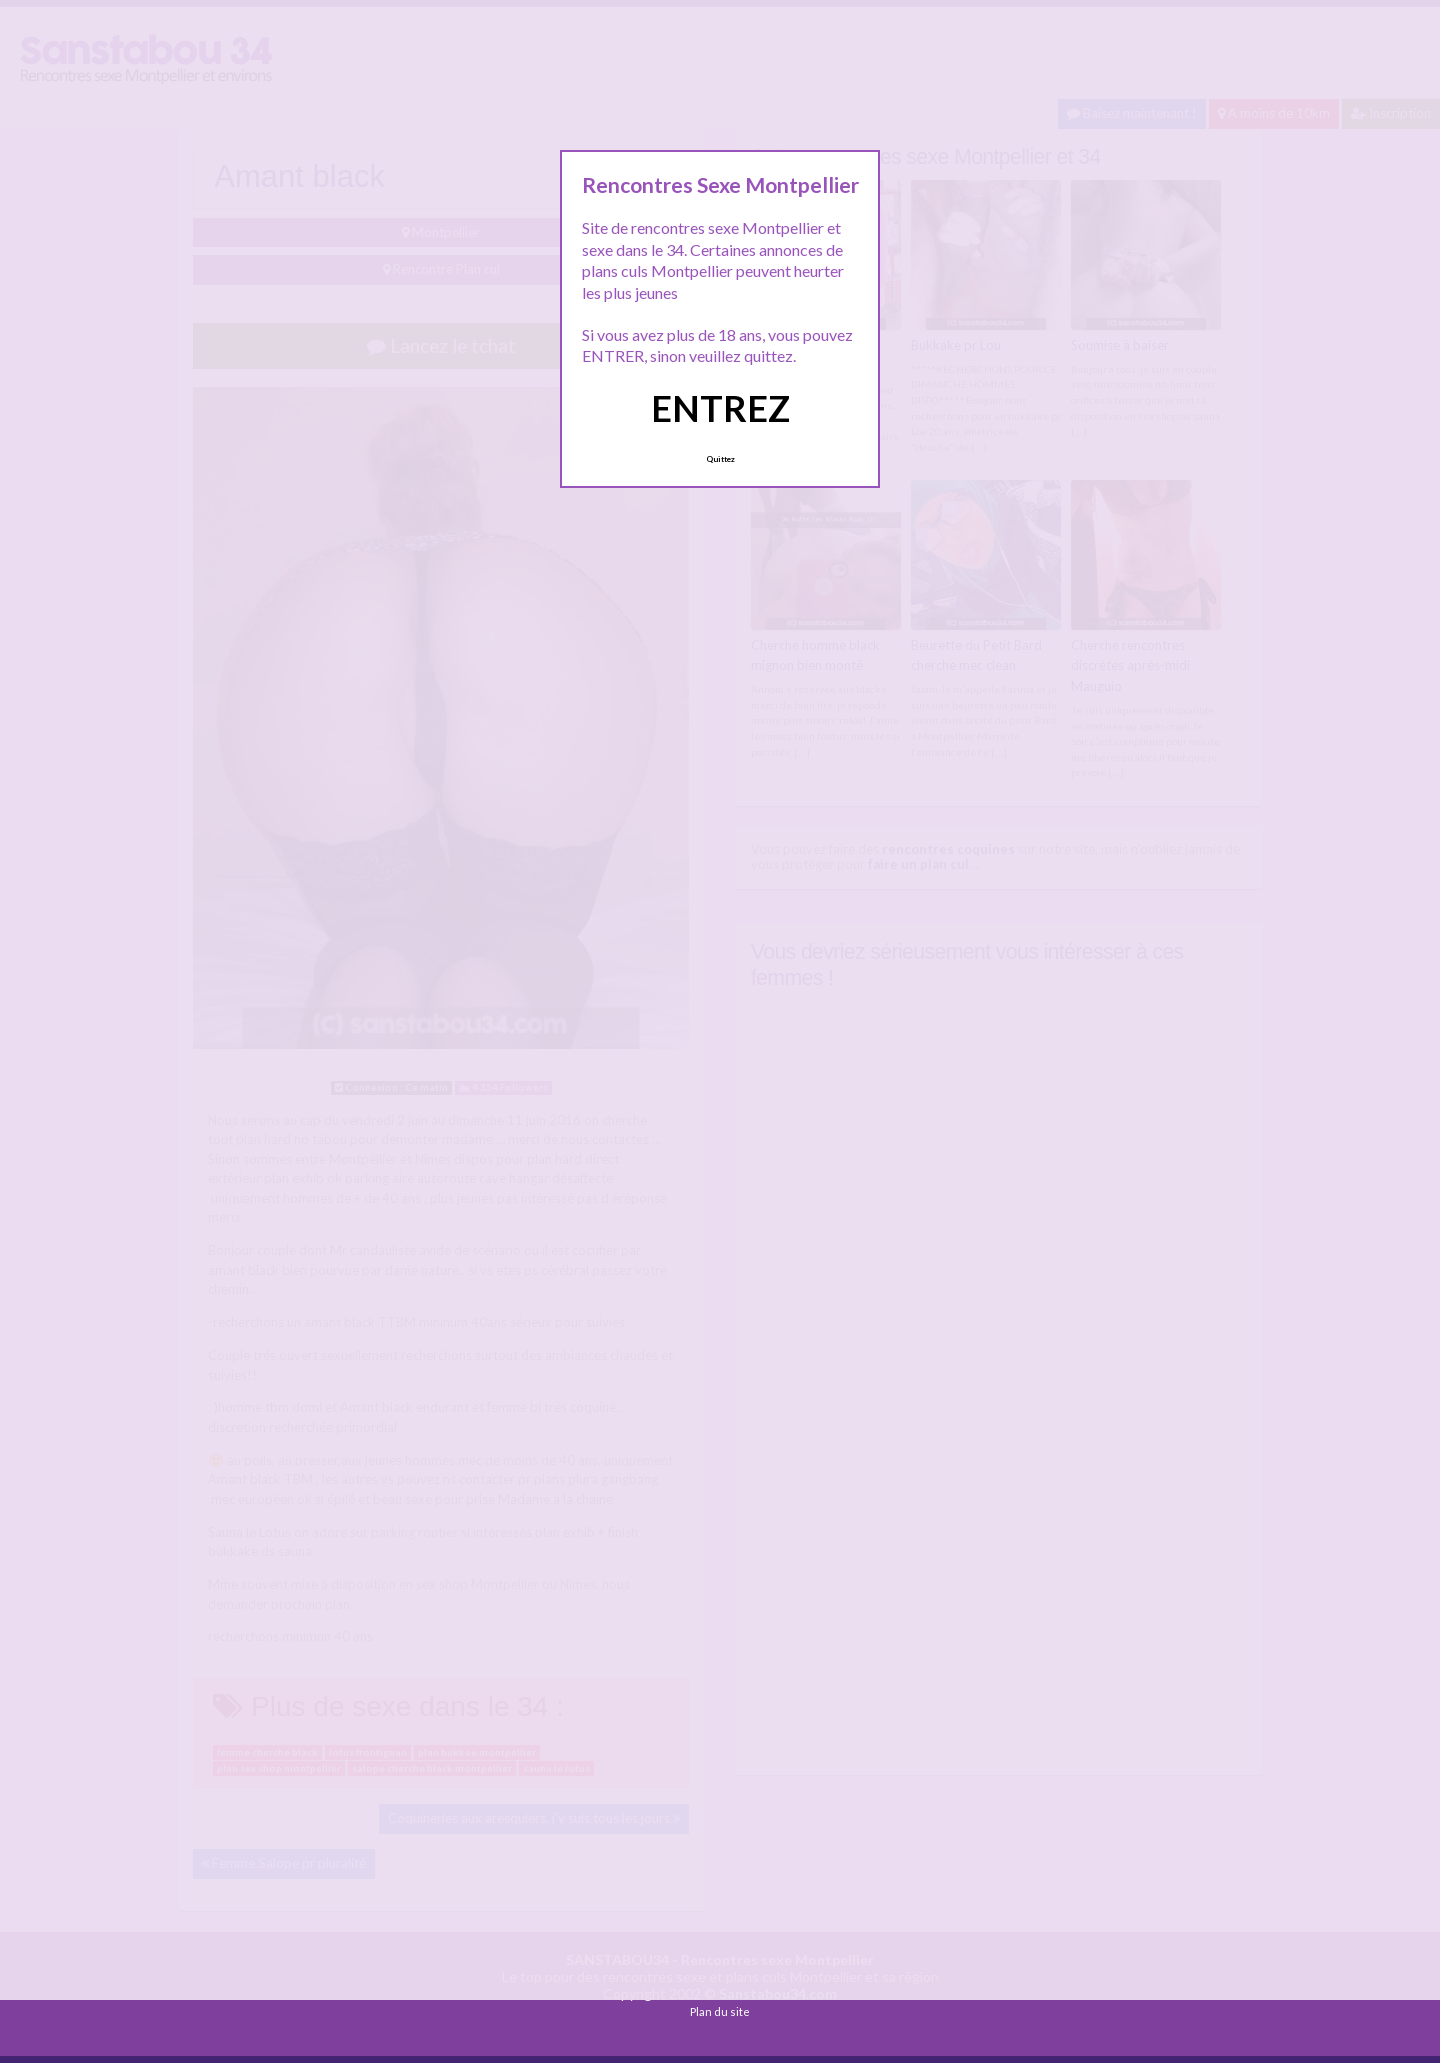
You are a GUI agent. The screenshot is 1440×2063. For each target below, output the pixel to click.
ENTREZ (720, 408)
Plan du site (720, 2011)
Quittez (720, 459)
